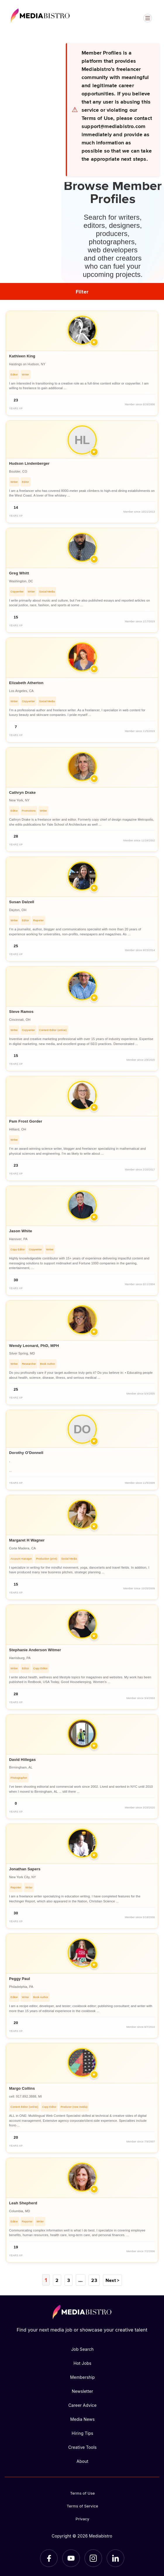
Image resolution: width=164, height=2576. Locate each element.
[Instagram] (93, 2558)
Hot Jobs (82, 2362)
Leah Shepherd (23, 2203)
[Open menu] (148, 18)
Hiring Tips (82, 2432)
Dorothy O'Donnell (26, 1452)
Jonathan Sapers (24, 1869)
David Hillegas (22, 1759)
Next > (112, 2280)
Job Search (82, 2348)
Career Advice (82, 2404)
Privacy (82, 2518)
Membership (82, 2376)
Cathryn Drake (22, 792)
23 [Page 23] (93, 2280)
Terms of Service (82, 2505)
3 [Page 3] (69, 2280)
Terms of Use (82, 2493)
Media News (82, 2418)
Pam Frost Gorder (25, 1121)
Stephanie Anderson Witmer (35, 1650)
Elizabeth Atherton (26, 683)
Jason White (20, 1231)
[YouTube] (71, 2558)
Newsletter (82, 2390)
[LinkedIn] (115, 2558)
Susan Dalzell (21, 902)
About (82, 2460)
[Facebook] (49, 2558)
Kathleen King (22, 356)
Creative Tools (82, 2446)
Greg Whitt (19, 573)
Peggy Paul (19, 1978)
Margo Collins (22, 2088)
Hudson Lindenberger (29, 463)
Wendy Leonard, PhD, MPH (34, 1345)
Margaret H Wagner (27, 1540)
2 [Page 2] (57, 2280)
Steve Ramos (21, 1011)
